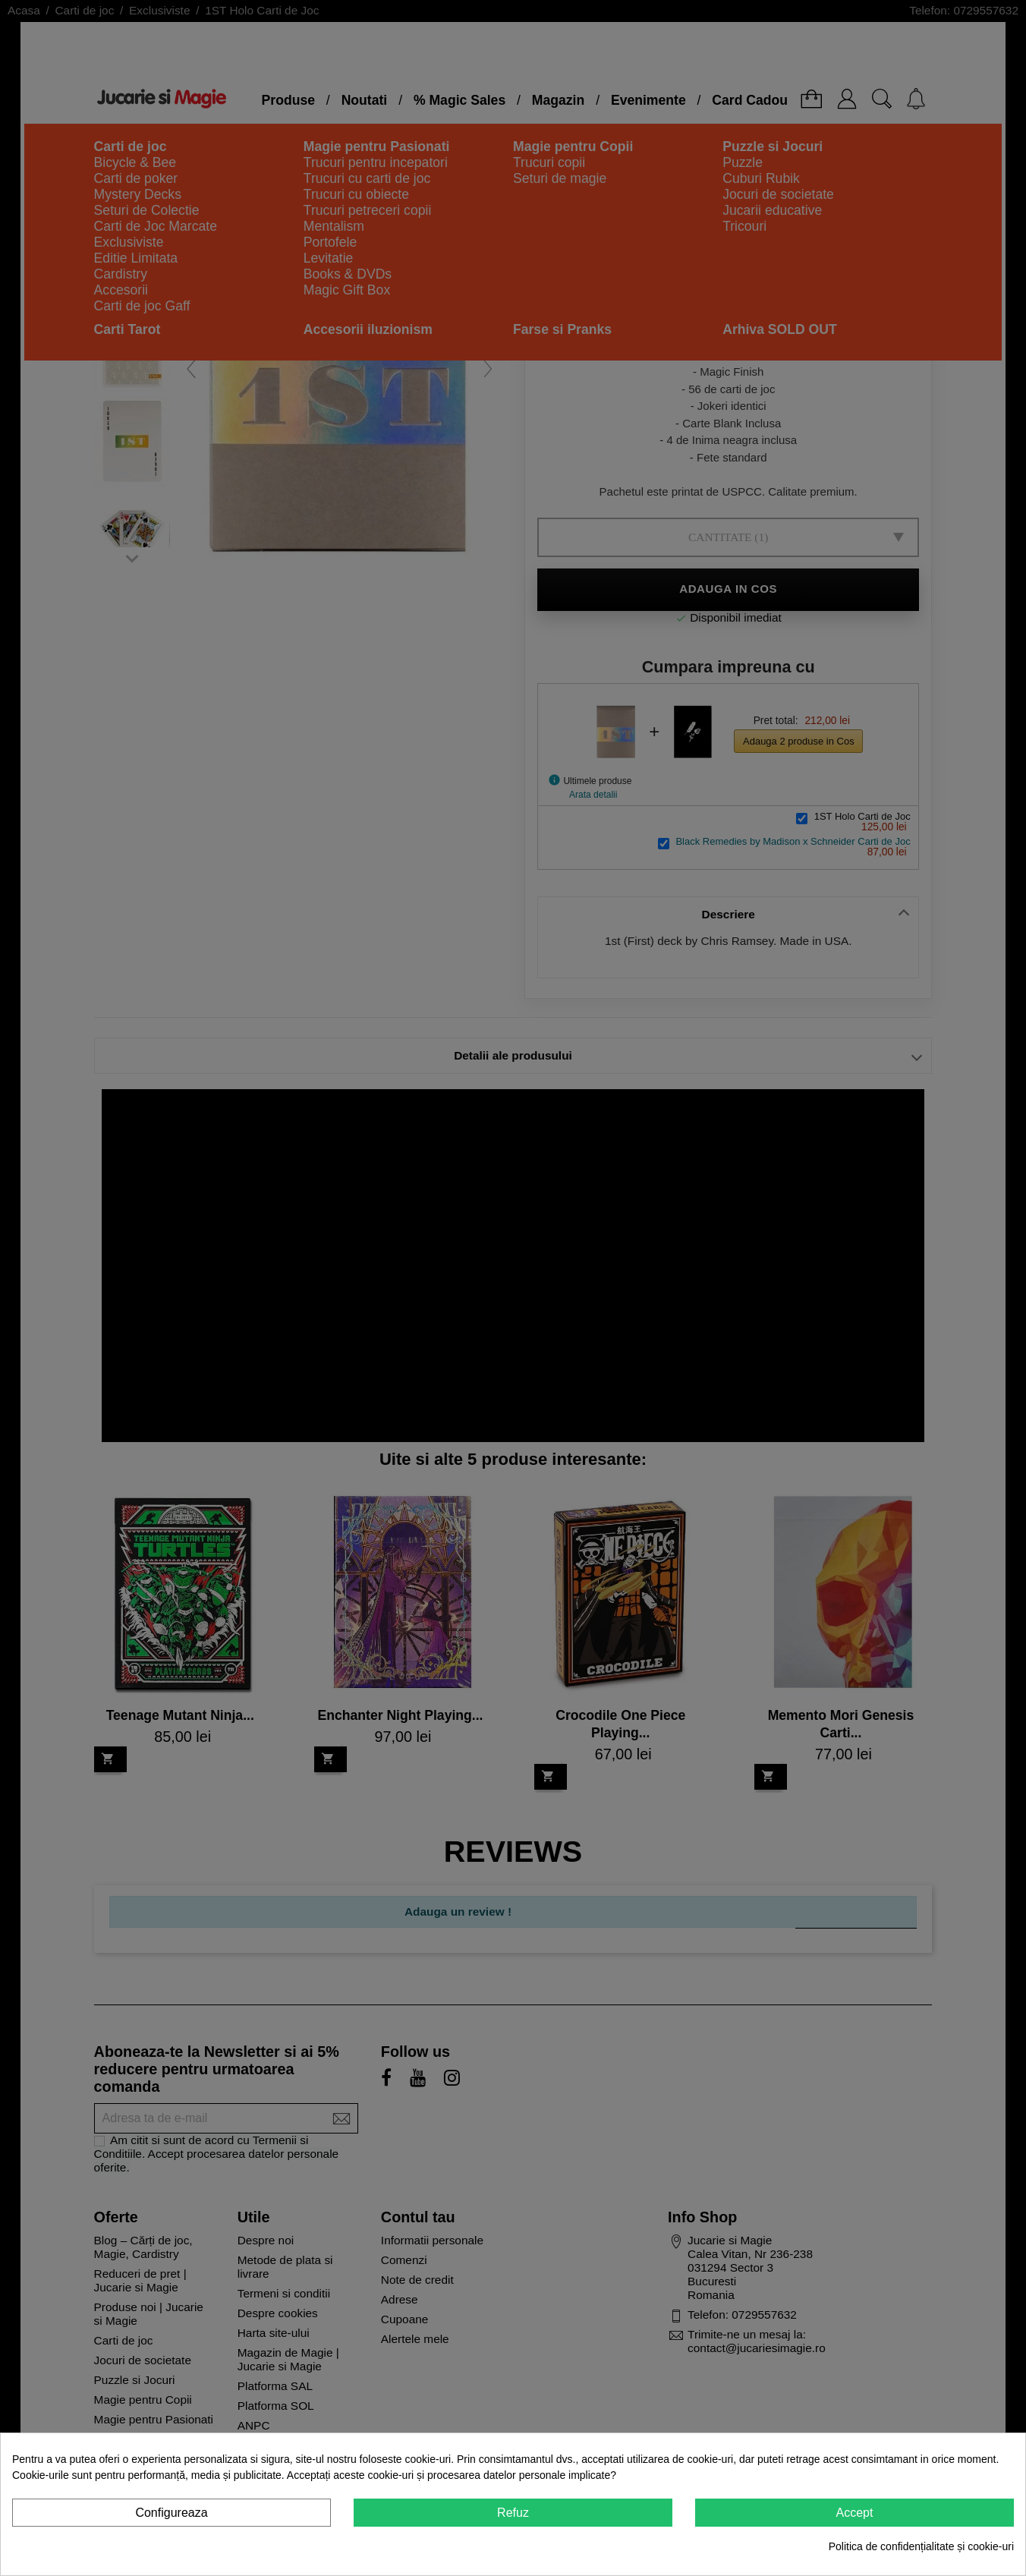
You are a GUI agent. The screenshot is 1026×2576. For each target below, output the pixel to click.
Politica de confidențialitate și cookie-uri (921, 2546)
